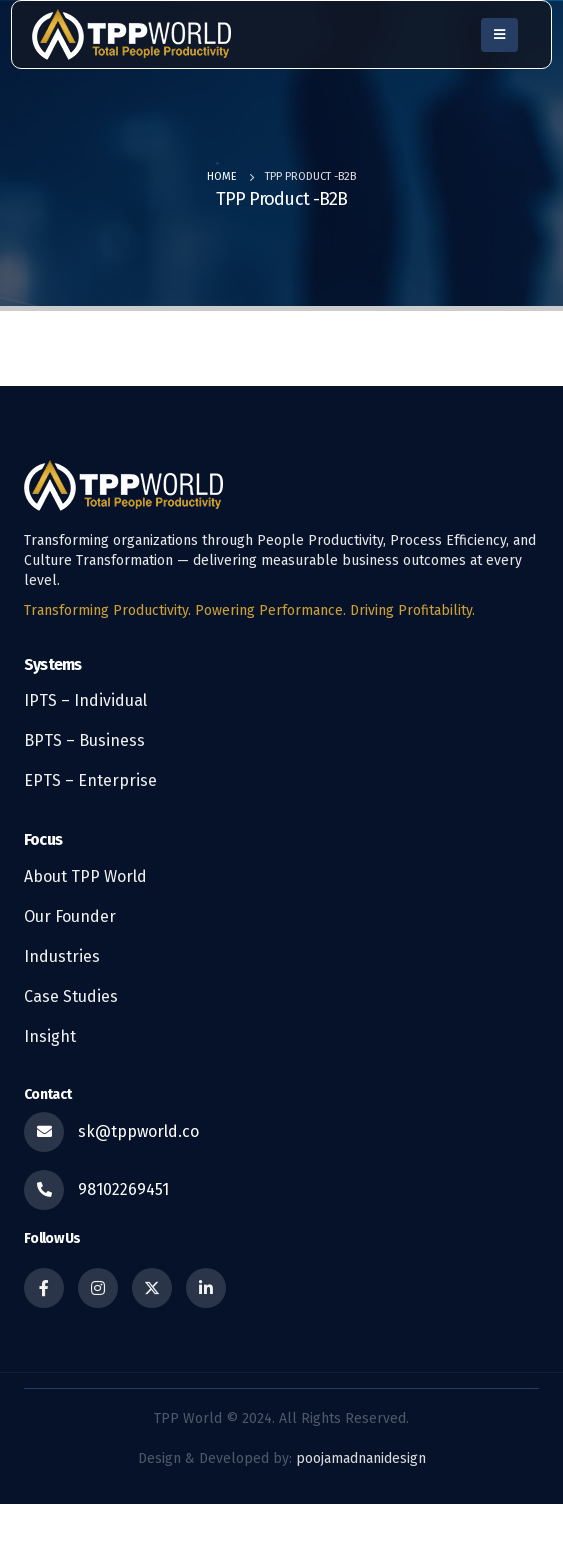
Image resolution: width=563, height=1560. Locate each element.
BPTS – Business (84, 740)
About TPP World (85, 876)
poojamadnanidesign (361, 1458)
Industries (62, 956)
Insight (50, 1036)
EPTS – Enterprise (90, 780)
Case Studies (71, 996)
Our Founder (70, 916)
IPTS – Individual (85, 700)
